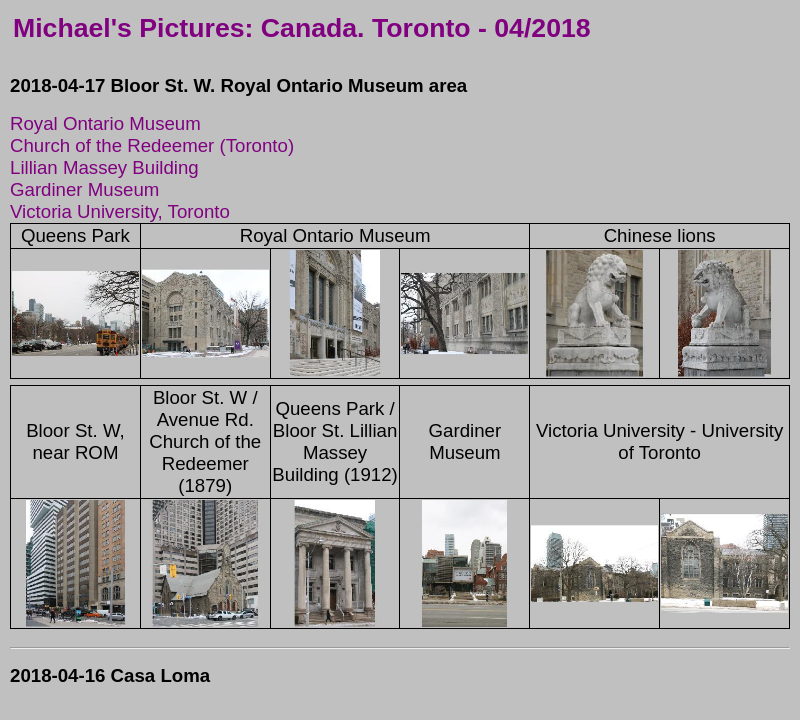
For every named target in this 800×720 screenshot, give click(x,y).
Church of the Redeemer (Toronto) (152, 145)
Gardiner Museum (84, 189)
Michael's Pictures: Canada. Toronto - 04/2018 (302, 28)
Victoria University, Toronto (120, 211)
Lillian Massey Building (104, 167)
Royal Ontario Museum (105, 123)
